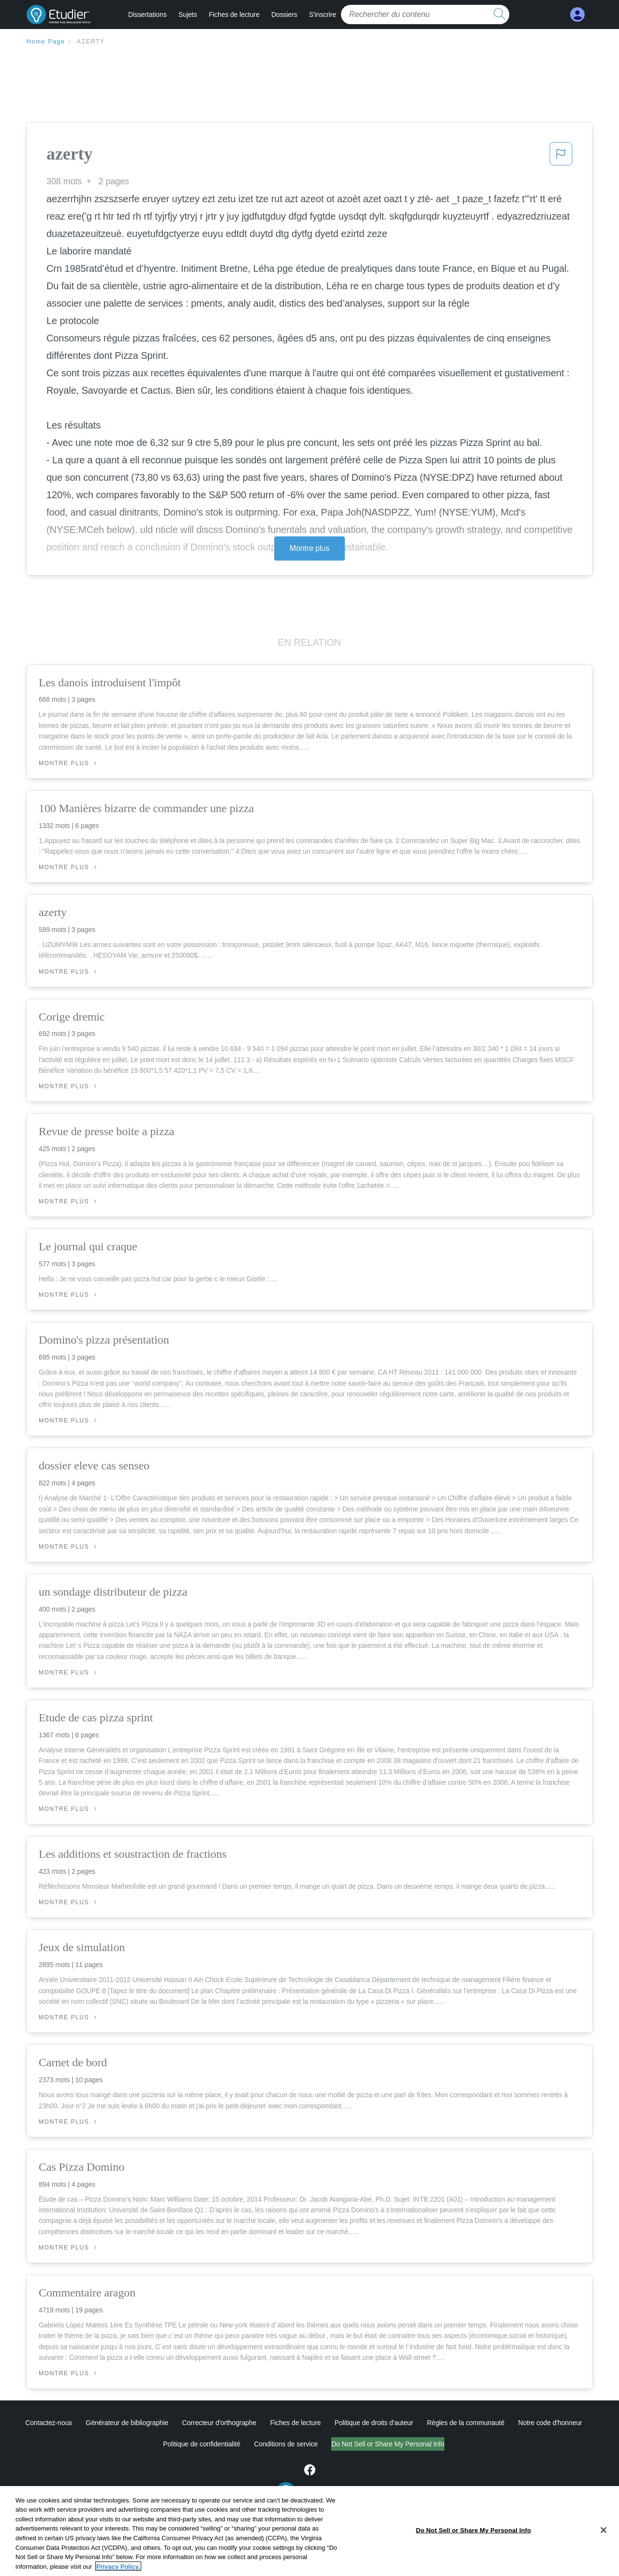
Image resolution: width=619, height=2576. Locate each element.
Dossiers (284, 14)
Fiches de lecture (234, 14)
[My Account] (577, 15)
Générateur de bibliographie (127, 2423)
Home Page (46, 41)
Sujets (187, 14)
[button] (561, 156)
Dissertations (147, 14)
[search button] (499, 14)
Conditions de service (286, 2444)
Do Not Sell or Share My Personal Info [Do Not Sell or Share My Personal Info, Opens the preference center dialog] (473, 2565)
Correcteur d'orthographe (219, 2423)
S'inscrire (322, 14)
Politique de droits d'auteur (374, 2423)
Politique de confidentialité (201, 2444)
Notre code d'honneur (550, 2423)
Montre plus (310, 548)
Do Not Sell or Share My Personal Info (387, 2444)
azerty (91, 41)
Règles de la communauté (465, 2423)
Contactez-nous (48, 2423)
